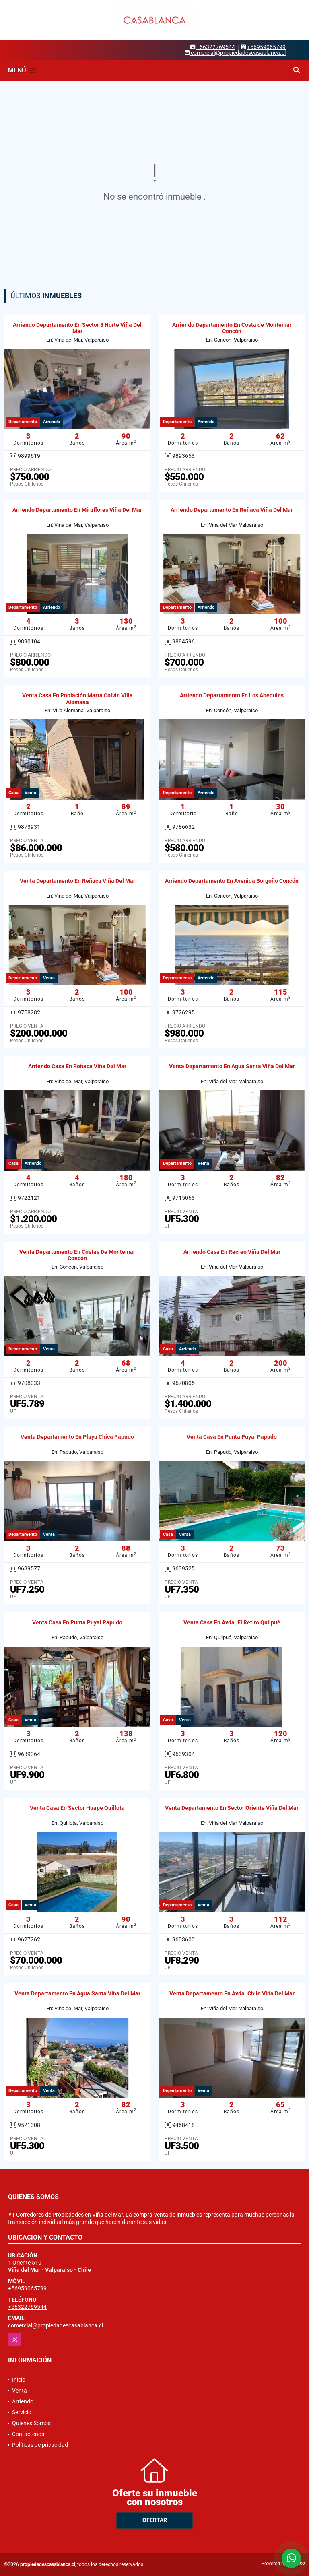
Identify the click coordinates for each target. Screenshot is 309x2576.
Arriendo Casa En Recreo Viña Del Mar (231, 1252)
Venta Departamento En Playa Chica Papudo (77, 1437)
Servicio (21, 2412)
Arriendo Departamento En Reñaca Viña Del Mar (232, 510)
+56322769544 (215, 47)
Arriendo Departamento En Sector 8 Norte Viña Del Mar (77, 328)
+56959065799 (266, 47)
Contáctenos (28, 2434)
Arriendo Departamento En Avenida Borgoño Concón (232, 881)
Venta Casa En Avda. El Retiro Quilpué (231, 1622)
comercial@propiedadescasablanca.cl (55, 2325)
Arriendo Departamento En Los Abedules (232, 695)
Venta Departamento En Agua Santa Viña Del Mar (232, 1066)
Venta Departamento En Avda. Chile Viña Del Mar (232, 1993)
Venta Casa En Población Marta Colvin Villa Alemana (77, 698)
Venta (19, 2390)
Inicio (18, 2379)
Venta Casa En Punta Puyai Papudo (232, 1437)
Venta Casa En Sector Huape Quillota (77, 1808)
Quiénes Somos (31, 2423)
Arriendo (22, 2401)
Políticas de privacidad (40, 2445)
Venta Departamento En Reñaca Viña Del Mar (77, 881)
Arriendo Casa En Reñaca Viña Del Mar (77, 1066)
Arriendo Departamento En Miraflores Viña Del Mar (77, 510)
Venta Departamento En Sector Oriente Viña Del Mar (232, 1808)
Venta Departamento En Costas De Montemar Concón (77, 1255)
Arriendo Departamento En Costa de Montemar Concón (232, 328)
